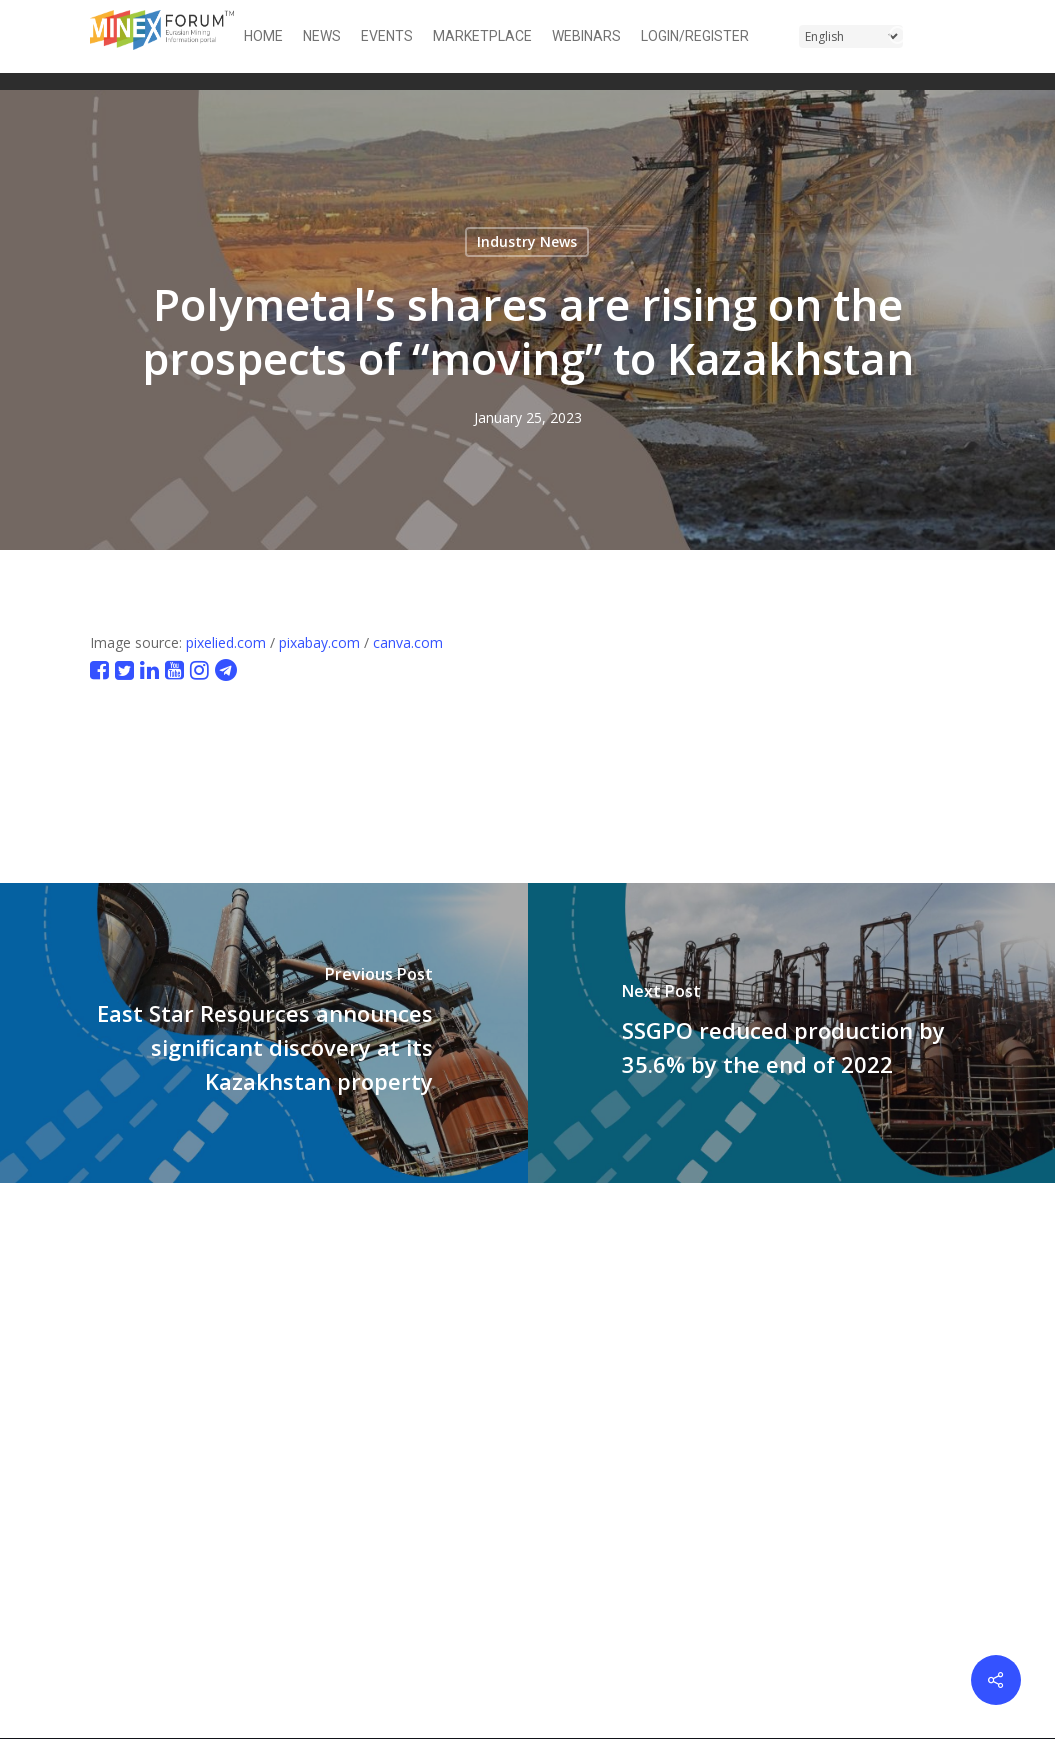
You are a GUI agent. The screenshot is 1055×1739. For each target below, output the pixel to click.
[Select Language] (851, 36)
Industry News (527, 241)
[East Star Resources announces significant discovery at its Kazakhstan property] (264, 1033)
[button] (953, 36)
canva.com (408, 642)
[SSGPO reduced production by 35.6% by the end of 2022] (792, 1033)
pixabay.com (319, 642)
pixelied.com (226, 642)
